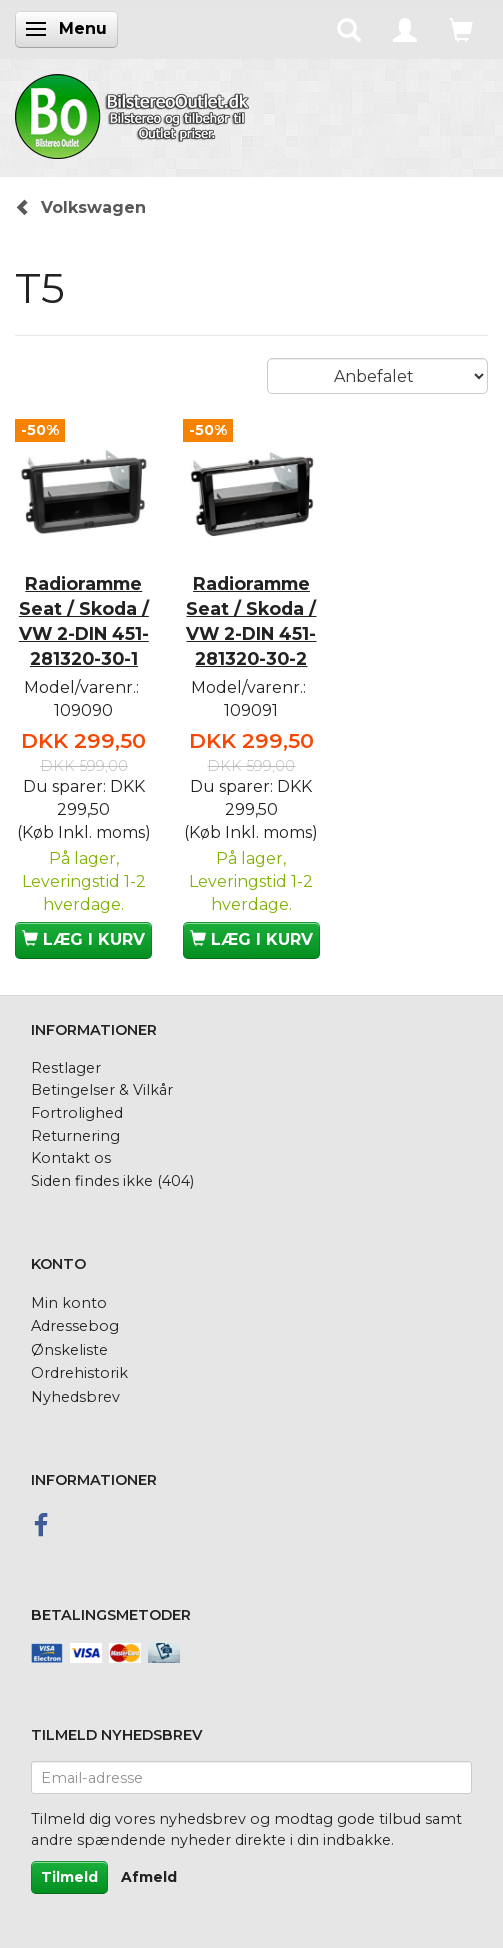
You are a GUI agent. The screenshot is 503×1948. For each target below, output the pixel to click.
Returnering (75, 1136)
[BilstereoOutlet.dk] (135, 113)
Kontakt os (71, 1158)
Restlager (66, 1068)
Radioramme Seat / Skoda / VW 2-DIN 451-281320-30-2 (251, 621)
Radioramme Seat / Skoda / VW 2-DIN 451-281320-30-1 (84, 621)
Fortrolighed (77, 1113)
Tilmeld (69, 1877)
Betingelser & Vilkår (102, 1090)
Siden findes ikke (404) (112, 1181)
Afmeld (149, 1877)
